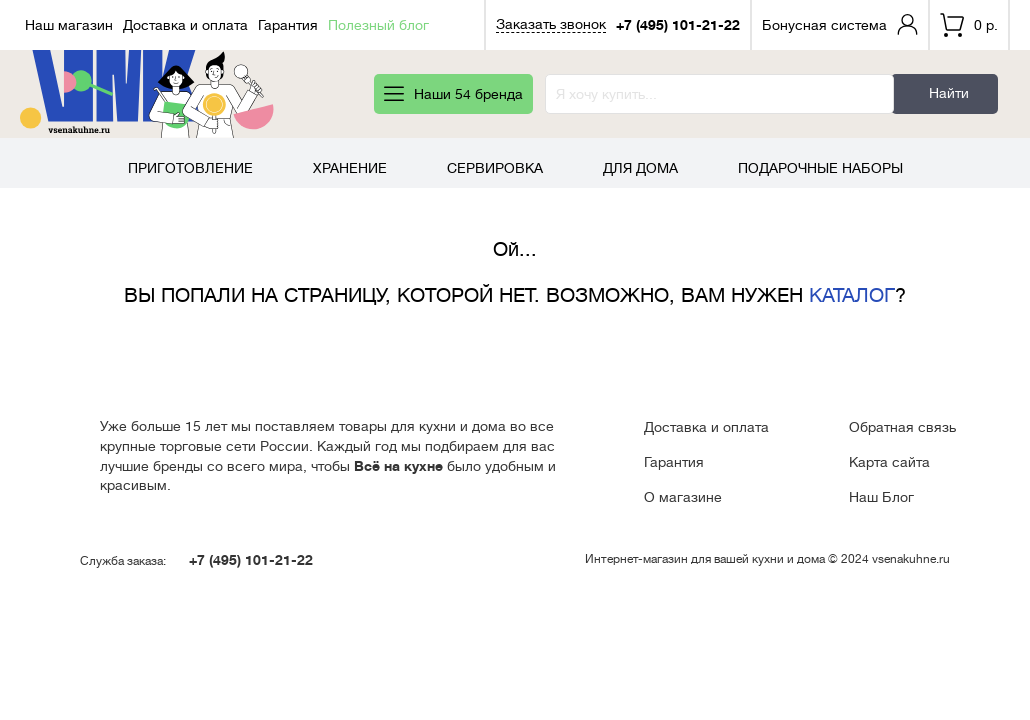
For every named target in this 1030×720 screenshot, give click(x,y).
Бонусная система (824, 25)
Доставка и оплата (185, 25)
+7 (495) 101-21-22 (678, 25)
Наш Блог (881, 497)
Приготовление (190, 168)
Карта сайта (889, 462)
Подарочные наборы (820, 168)
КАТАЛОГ (852, 295)
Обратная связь (902, 427)
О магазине (683, 497)
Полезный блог (378, 25)
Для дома (640, 168)
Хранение (350, 168)
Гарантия (288, 25)
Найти (949, 93)
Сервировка (495, 168)
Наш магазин (69, 25)
